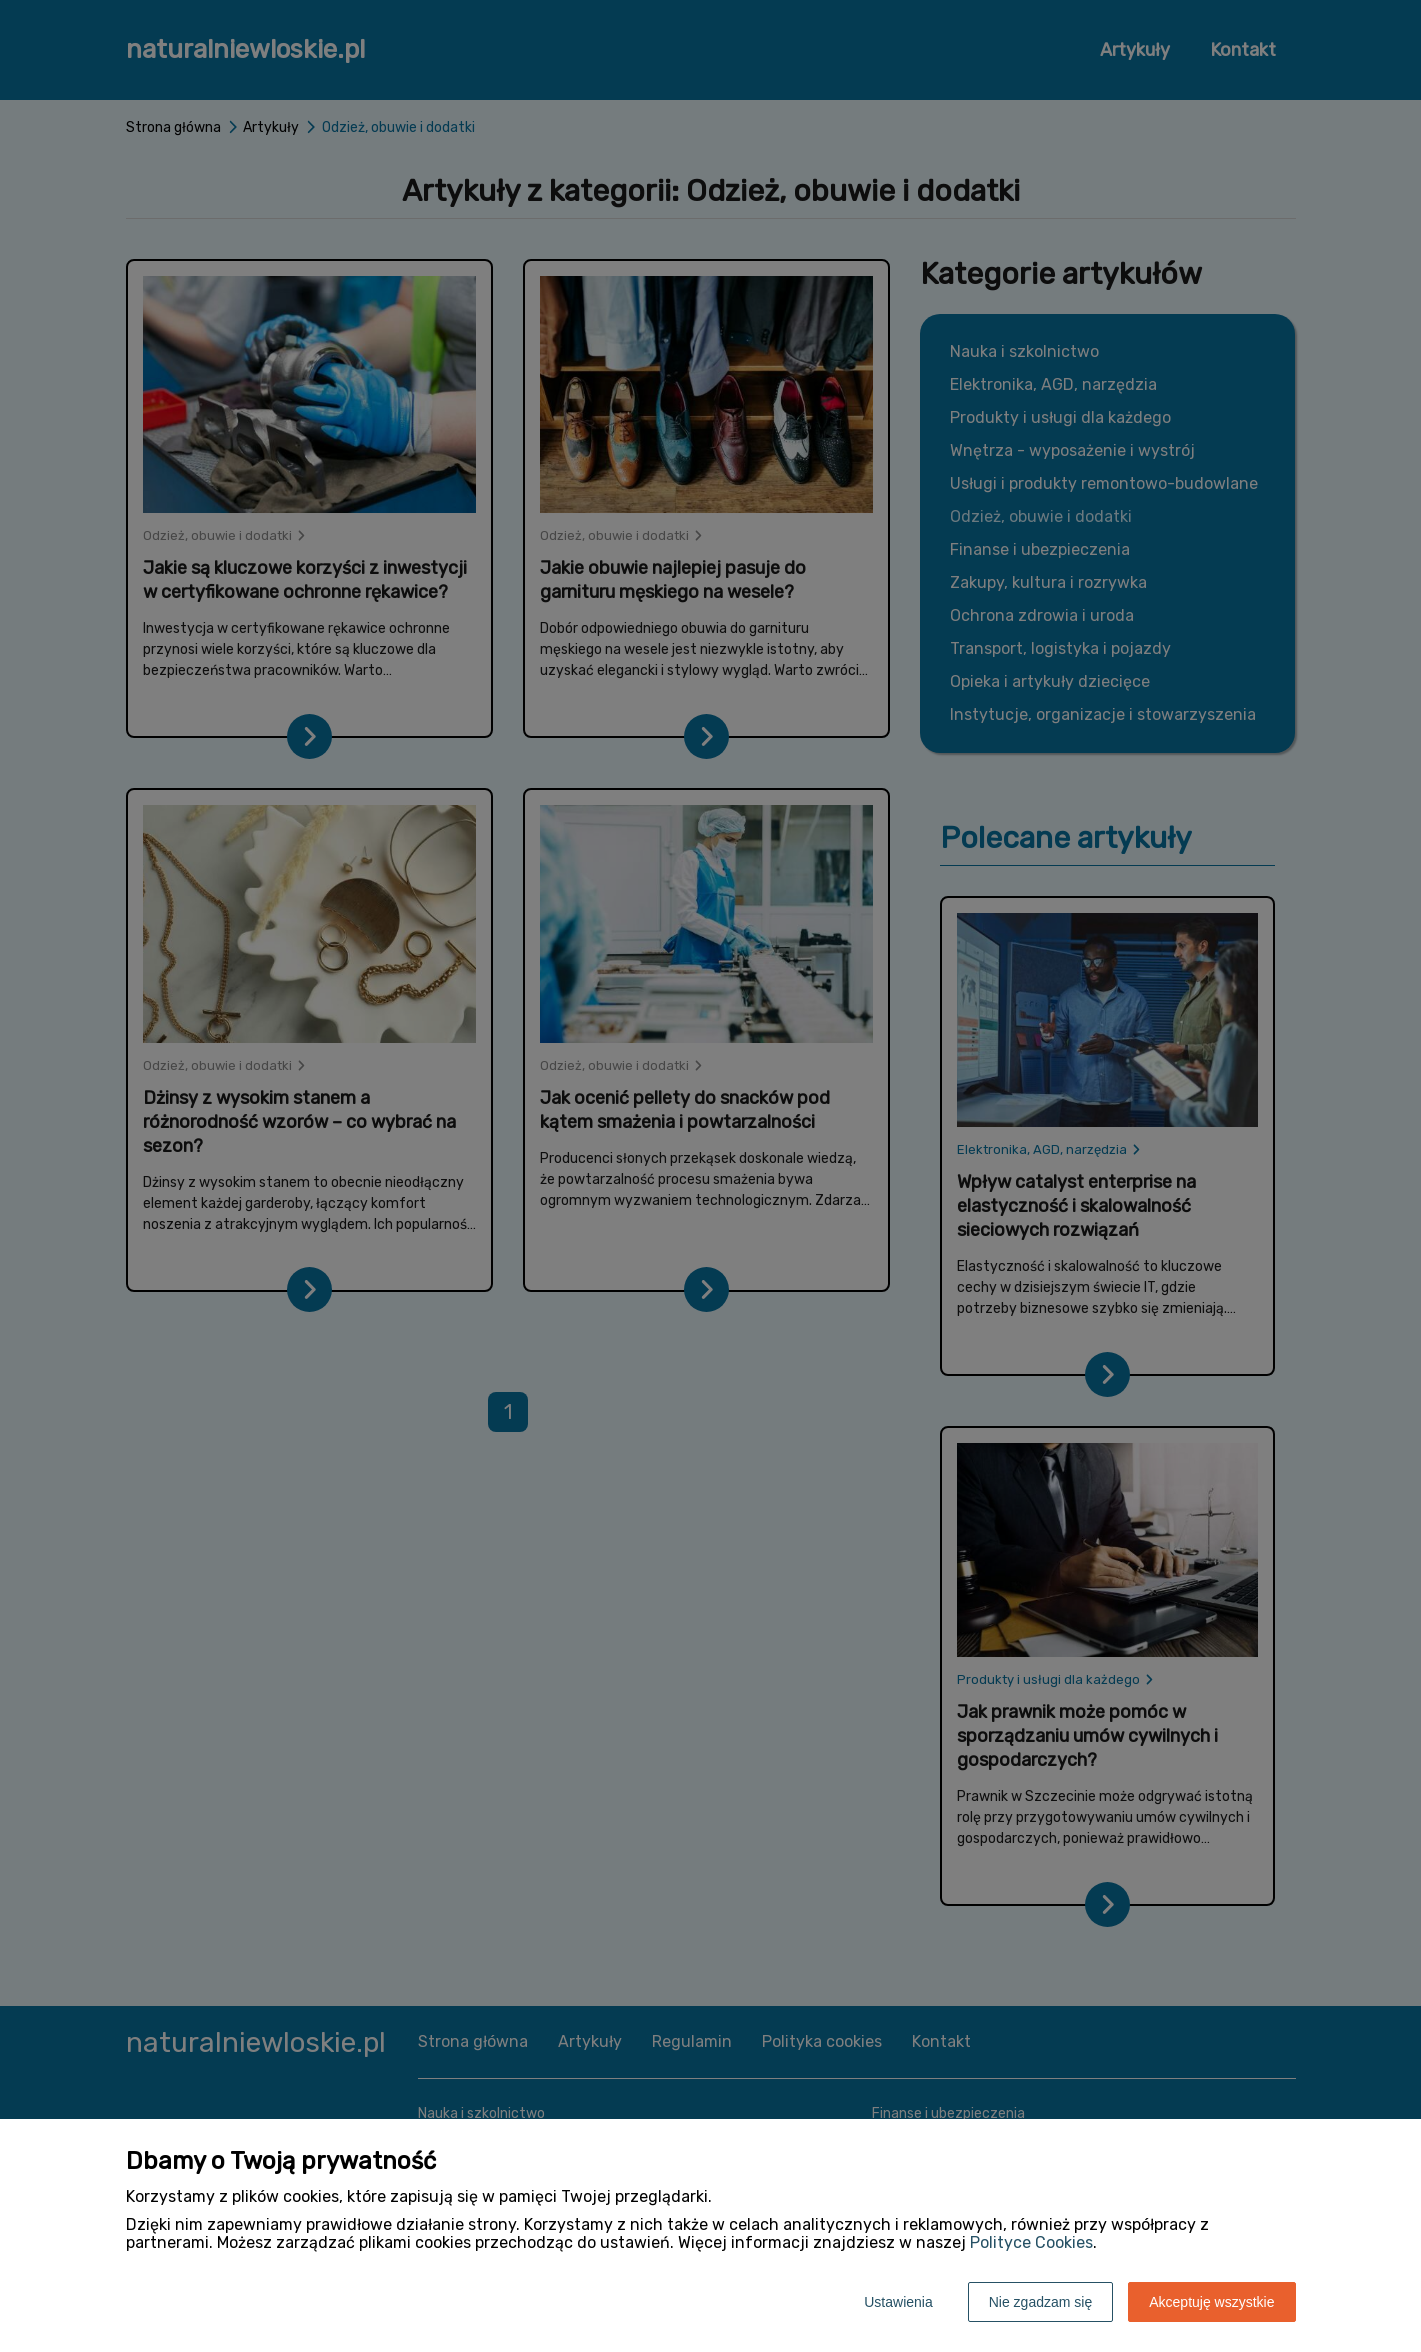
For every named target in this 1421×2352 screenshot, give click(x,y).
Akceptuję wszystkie (1211, 2302)
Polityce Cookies (1031, 2242)
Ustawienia (898, 2302)
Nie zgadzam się (1041, 2302)
